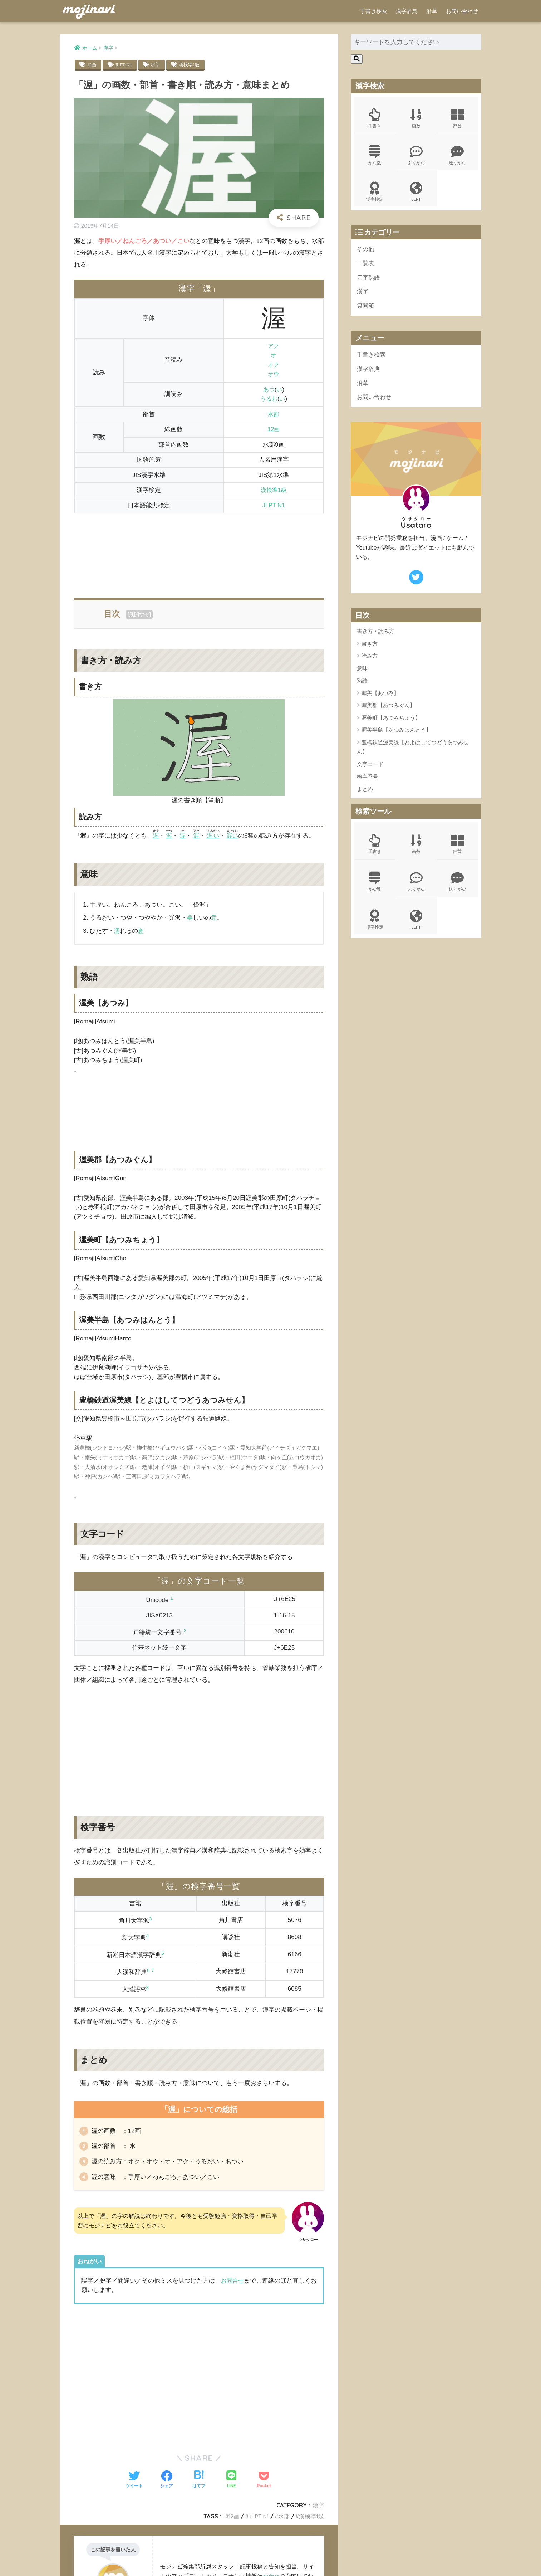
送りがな (457, 156)
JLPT (416, 194)
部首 (457, 119)
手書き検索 (373, 11)
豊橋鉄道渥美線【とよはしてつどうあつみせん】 (413, 753)
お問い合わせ (462, 11)
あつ (268, 389)
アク (273, 346)
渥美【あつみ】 (380, 699)
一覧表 (366, 266)
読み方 (370, 662)
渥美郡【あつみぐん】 (388, 711)
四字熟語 (369, 280)
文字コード (370, 771)
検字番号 (367, 783)
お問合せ (233, 2284)
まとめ (365, 795)
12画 (92, 64)
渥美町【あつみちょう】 (391, 724)
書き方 (370, 650)
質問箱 (366, 309)
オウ (273, 374)
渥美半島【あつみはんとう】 (396, 736)
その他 (366, 251)
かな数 (375, 156)
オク (273, 365)
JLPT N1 (124, 64)
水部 (157, 64)
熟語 (362, 687)
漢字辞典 (406, 11)
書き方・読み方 (375, 637)
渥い (214, 836)
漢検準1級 (192, 64)
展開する (139, 615)
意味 (362, 675)
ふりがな (416, 156)
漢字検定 (375, 194)
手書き (375, 119)
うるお (269, 399)
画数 (416, 119)
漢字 (318, 2508)
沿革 (431, 11)
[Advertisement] (199, 552)
